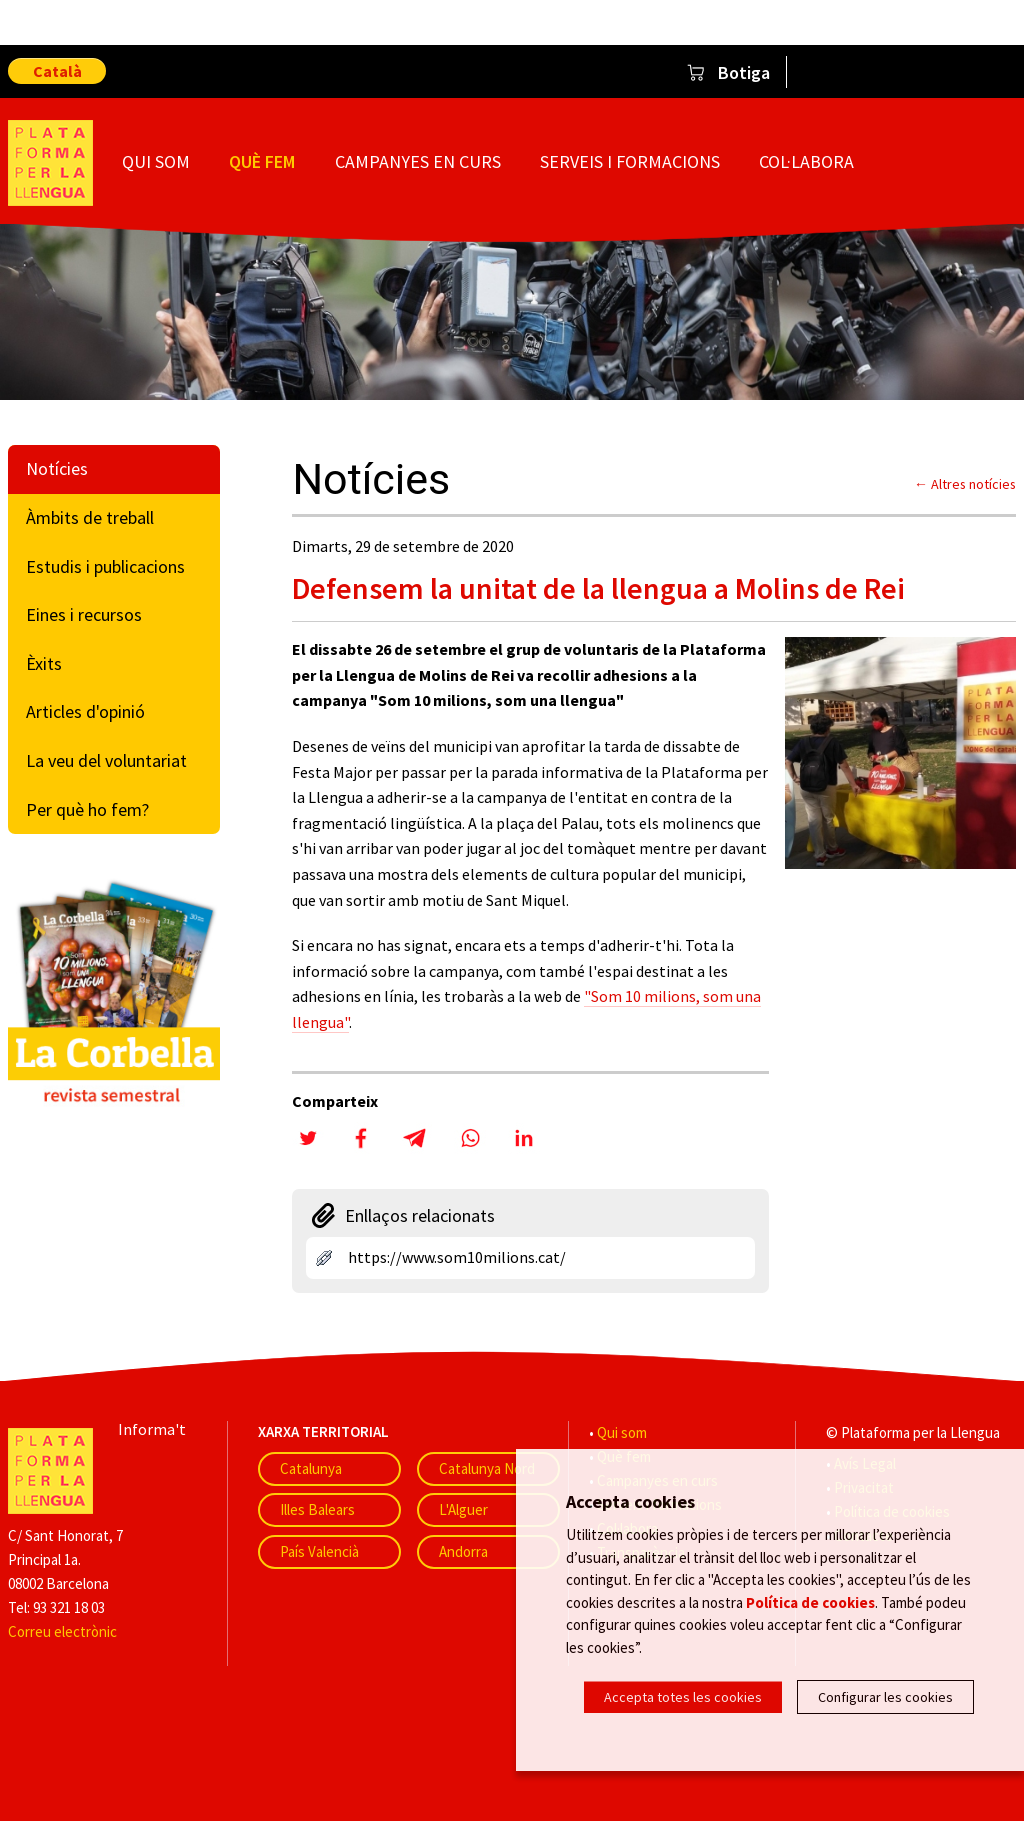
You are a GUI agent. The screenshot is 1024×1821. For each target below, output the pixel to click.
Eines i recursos (84, 614)
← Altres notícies (965, 484)
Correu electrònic (62, 1631)
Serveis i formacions (630, 161)
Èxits (44, 663)
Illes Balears (317, 1509)
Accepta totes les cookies (683, 1697)
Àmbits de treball (90, 517)
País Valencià (319, 1551)
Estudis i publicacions (105, 566)
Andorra (463, 1551)
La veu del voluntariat (106, 760)
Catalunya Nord (487, 1468)
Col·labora (806, 161)
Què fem (262, 161)
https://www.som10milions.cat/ (457, 1257)
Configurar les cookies (885, 1697)
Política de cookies (810, 1603)
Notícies (57, 468)
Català (57, 71)
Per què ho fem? (87, 809)
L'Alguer (463, 1509)
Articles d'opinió (85, 711)
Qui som (156, 161)
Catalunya (311, 1468)
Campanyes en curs (418, 161)
